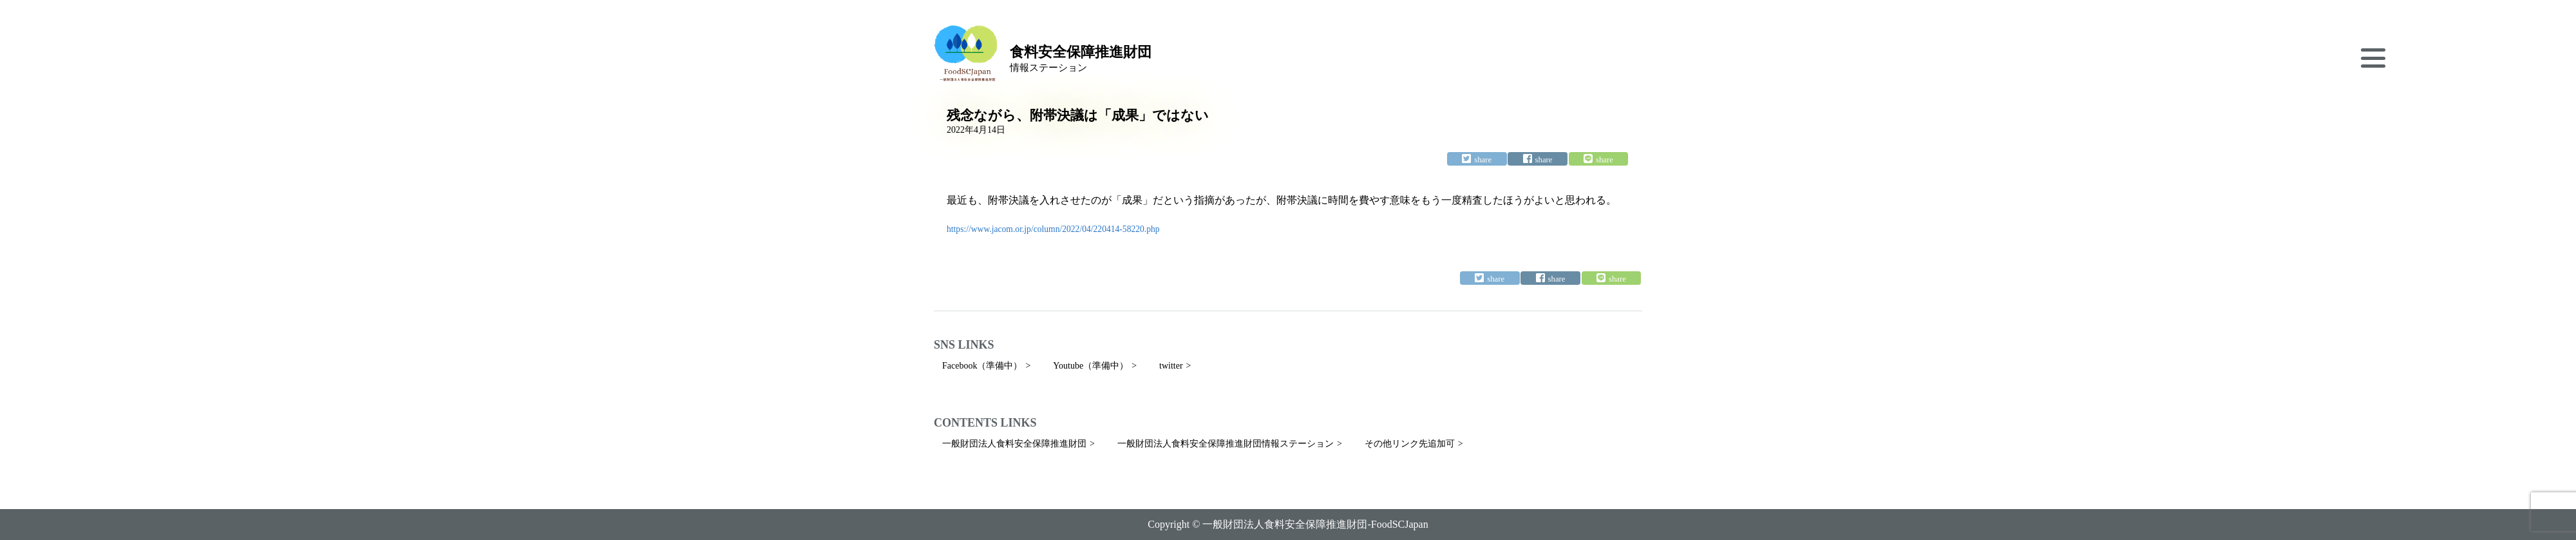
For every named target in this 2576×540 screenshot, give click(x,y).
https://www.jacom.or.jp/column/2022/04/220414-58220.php (1053, 229)
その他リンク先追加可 (1410, 443)
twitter (1171, 366)
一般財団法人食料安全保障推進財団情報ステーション (1225, 443)
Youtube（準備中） (1090, 366)
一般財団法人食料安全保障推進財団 (1014, 443)
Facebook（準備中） (982, 366)
